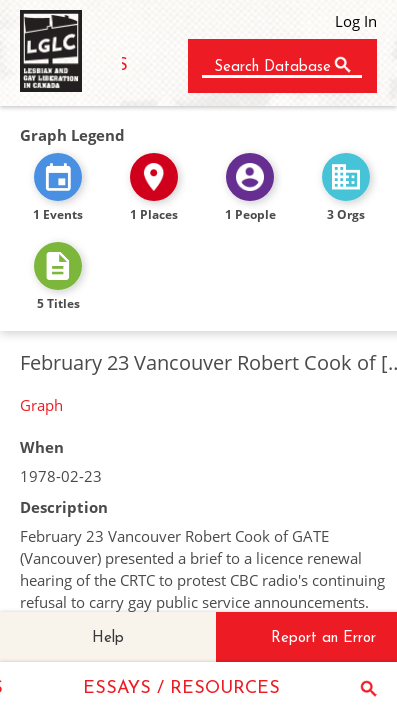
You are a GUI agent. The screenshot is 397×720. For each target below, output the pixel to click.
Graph (41, 405)
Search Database (272, 67)
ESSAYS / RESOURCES (181, 688)
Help (108, 638)
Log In (356, 21)
